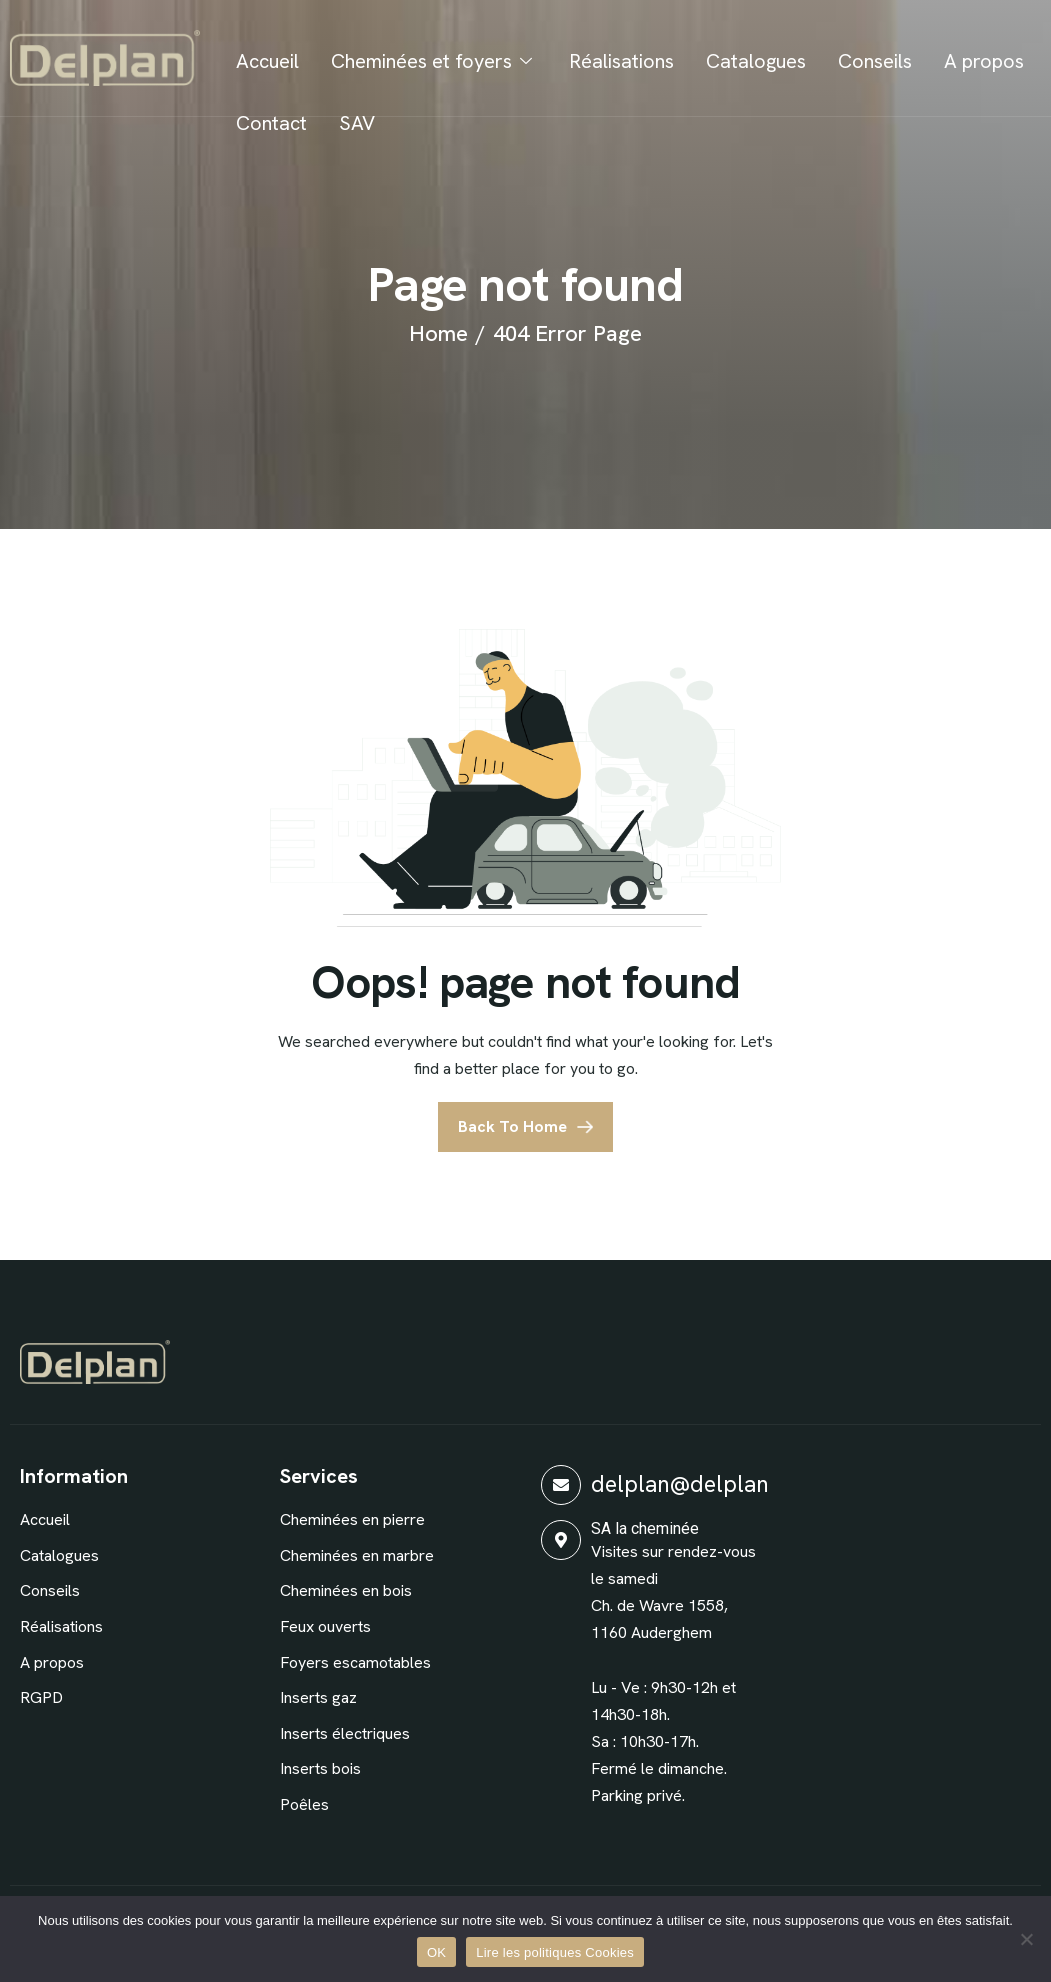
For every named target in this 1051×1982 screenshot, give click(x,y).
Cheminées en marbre (357, 1555)
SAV (357, 123)
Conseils (875, 61)
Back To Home (512, 1126)
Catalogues (756, 61)
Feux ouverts (325, 1626)
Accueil (267, 61)
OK (436, 1952)
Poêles (304, 1804)
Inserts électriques (345, 1733)
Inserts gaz (318, 1697)
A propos (984, 61)
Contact (271, 123)
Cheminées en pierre (352, 1519)
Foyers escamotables (355, 1662)
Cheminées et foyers (434, 61)
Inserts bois (320, 1768)
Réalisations (621, 61)
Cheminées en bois (346, 1590)
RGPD (41, 1697)
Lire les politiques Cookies (555, 1952)
